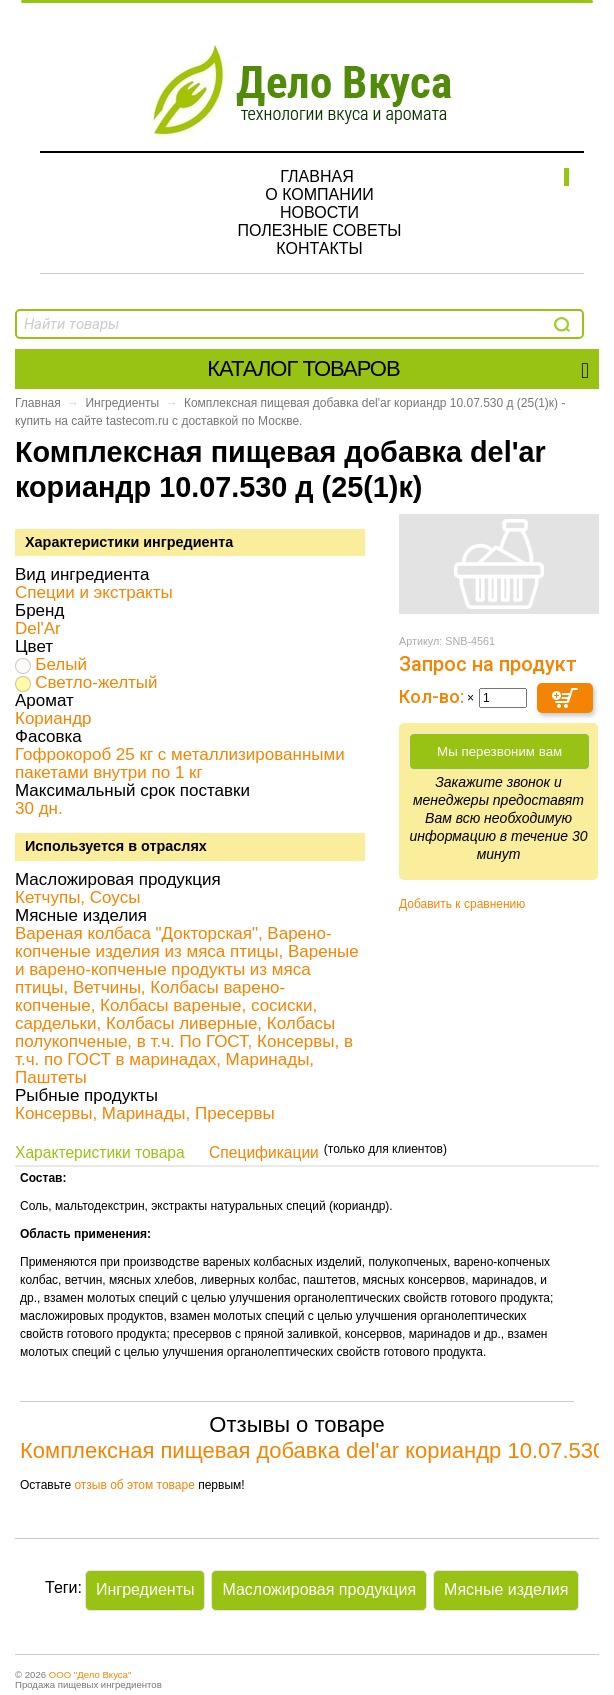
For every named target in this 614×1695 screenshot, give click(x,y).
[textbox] (127, 324)
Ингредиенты (122, 403)
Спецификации (264, 1152)
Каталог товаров (397, 369)
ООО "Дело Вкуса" (90, 1674)
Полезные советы (319, 230)
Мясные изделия (506, 1589)
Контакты (319, 248)
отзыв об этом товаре (134, 1485)
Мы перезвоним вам (499, 751)
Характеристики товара (100, 1152)
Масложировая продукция (319, 1589)
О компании (319, 194)
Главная (316, 176)
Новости (319, 212)
